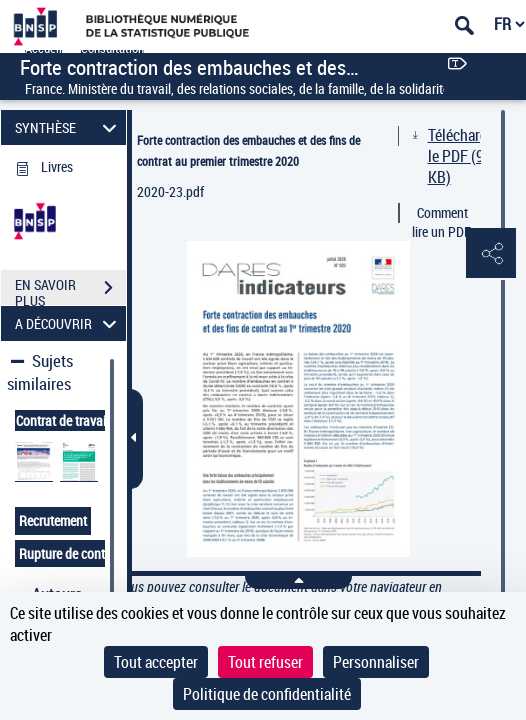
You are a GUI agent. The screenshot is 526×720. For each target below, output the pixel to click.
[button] (491, 254)
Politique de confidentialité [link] (267, 694)
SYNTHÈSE (68, 127)
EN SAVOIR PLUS (70, 290)
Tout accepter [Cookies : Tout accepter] (156, 662)
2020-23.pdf (170, 191)
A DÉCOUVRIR (68, 323)
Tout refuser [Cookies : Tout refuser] (265, 662)
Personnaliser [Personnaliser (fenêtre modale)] (376, 662)
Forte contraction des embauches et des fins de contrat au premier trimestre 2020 (248, 150)
